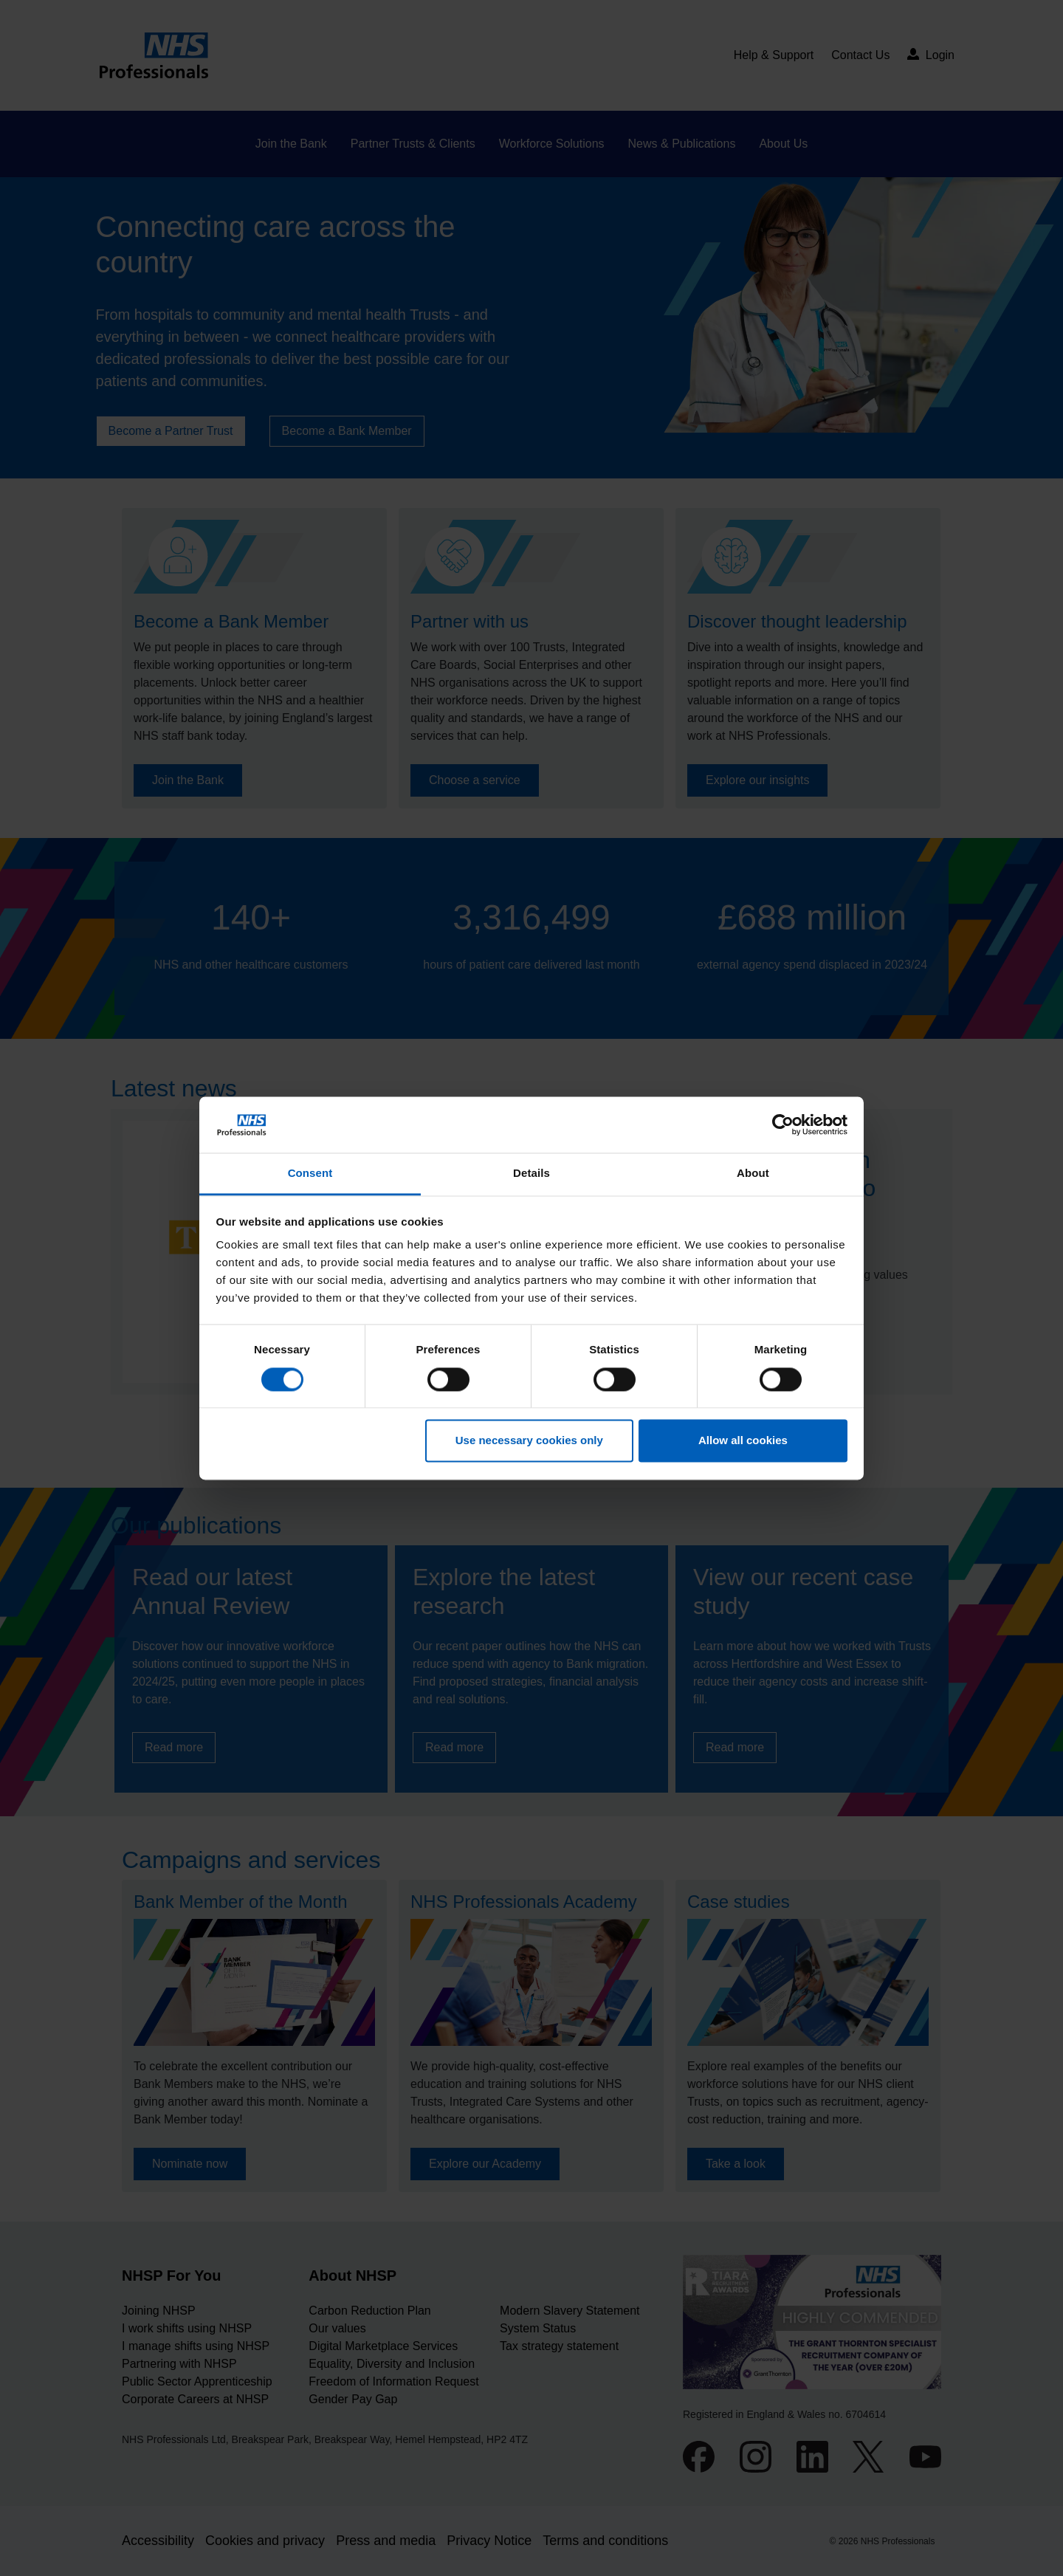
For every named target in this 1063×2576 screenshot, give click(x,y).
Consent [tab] (310, 1173)
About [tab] (753, 1173)
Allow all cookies (743, 1441)
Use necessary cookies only (529, 1441)
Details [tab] (531, 1173)
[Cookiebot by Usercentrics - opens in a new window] (782, 1124)
